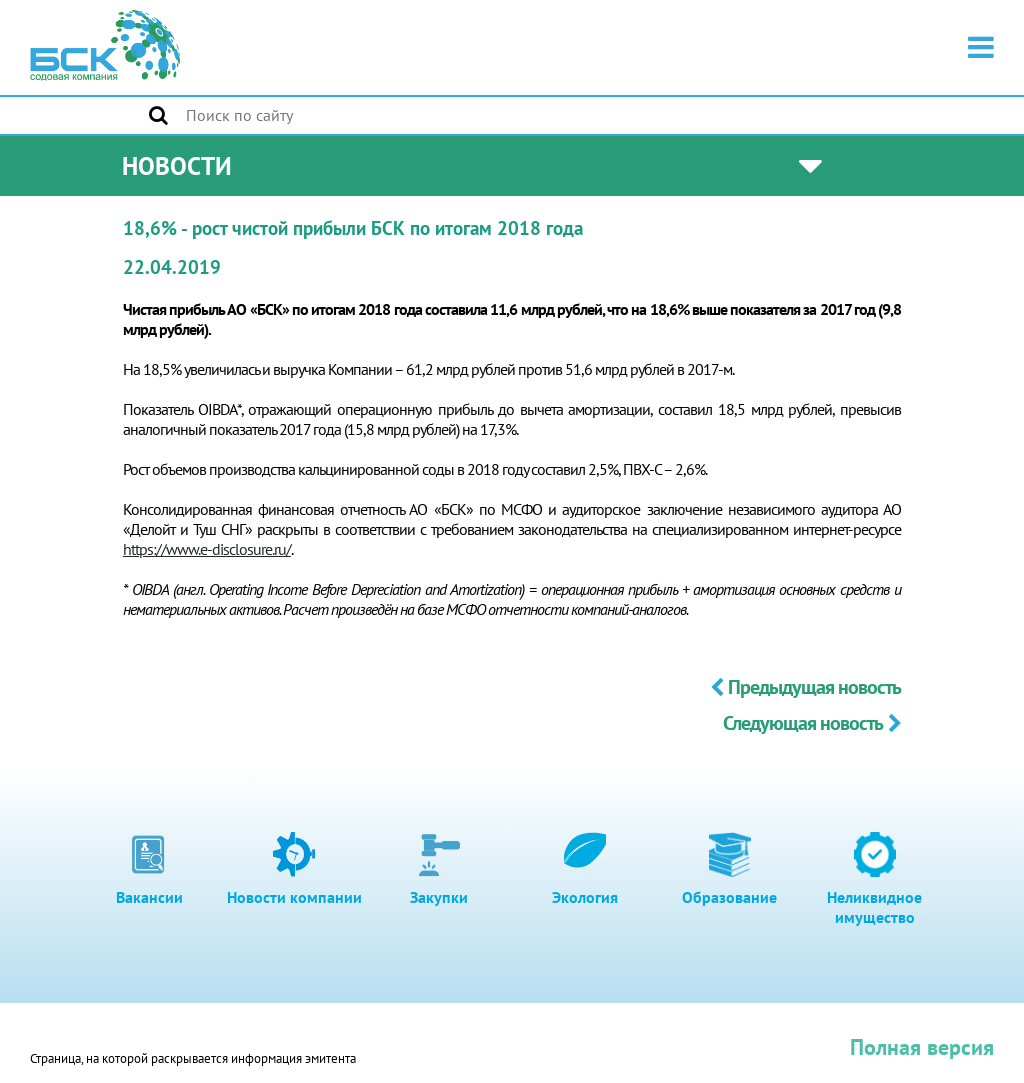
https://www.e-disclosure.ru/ (207, 549)
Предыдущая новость (805, 687)
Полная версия (922, 1047)
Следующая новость (812, 723)
